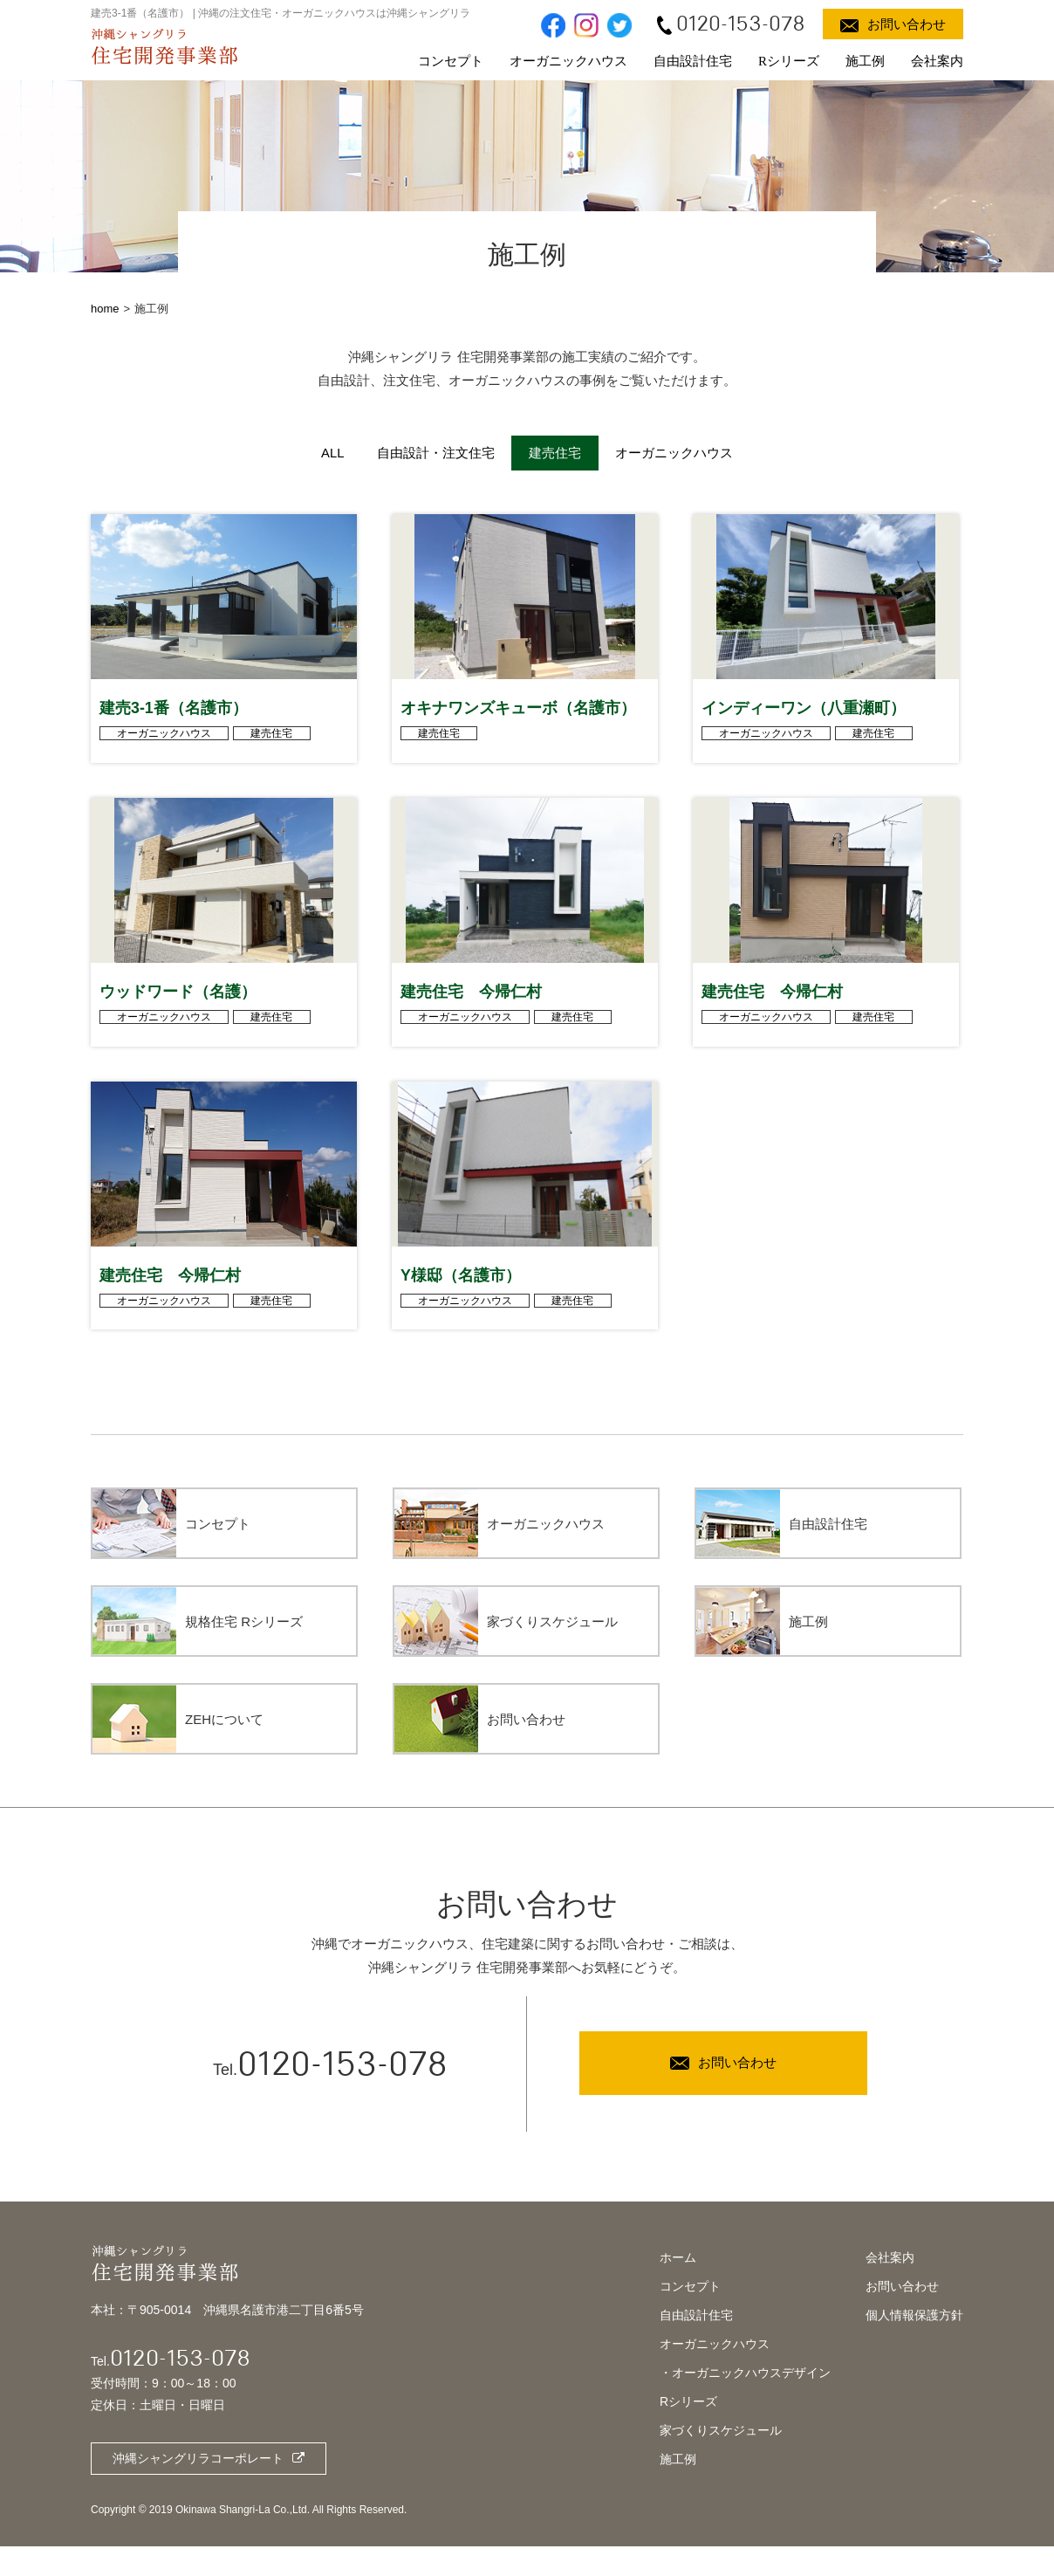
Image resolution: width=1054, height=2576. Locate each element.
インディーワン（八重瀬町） (804, 717)
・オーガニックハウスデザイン (745, 2401)
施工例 (865, 61)
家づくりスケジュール (721, 2459)
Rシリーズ (788, 61)
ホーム (678, 2286)
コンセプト (450, 61)
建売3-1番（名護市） (173, 717)
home (105, 308)
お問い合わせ (902, 2315)
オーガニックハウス (568, 61)
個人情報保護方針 (914, 2344)
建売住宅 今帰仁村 (471, 1011)
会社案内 (937, 61)
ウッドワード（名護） (178, 1011)
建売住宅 (274, 743)
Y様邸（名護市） (460, 1304)
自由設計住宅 (693, 61)
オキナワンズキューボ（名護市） (518, 717)
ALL (331, 452)
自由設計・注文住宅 (436, 452)
